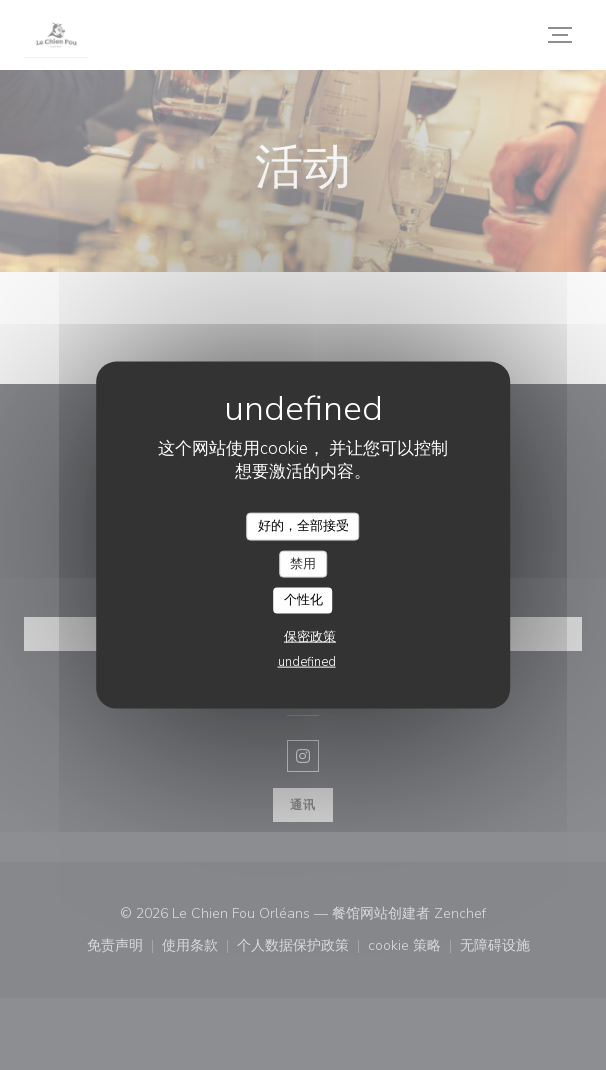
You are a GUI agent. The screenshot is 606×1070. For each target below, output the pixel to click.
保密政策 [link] (310, 636)
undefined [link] (307, 661)
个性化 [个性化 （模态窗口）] (303, 600)
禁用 (303, 563)
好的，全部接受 (303, 526)
